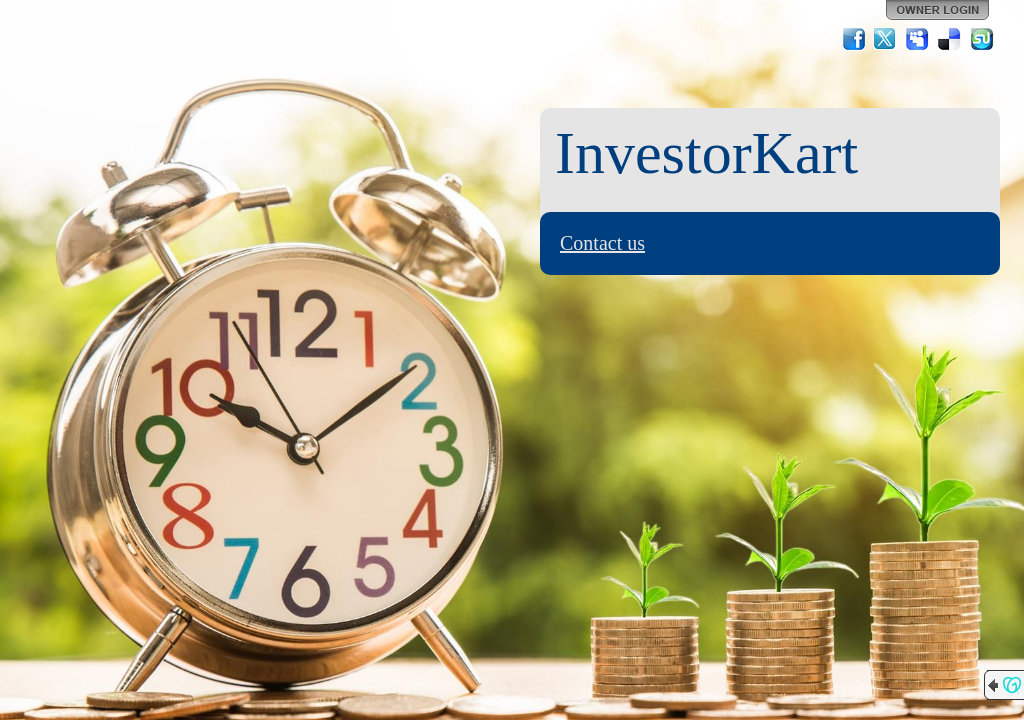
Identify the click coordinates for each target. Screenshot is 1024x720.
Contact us (602, 243)
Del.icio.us (950, 39)
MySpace (918, 39)
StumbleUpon (982, 39)
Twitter (886, 39)
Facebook (854, 39)
